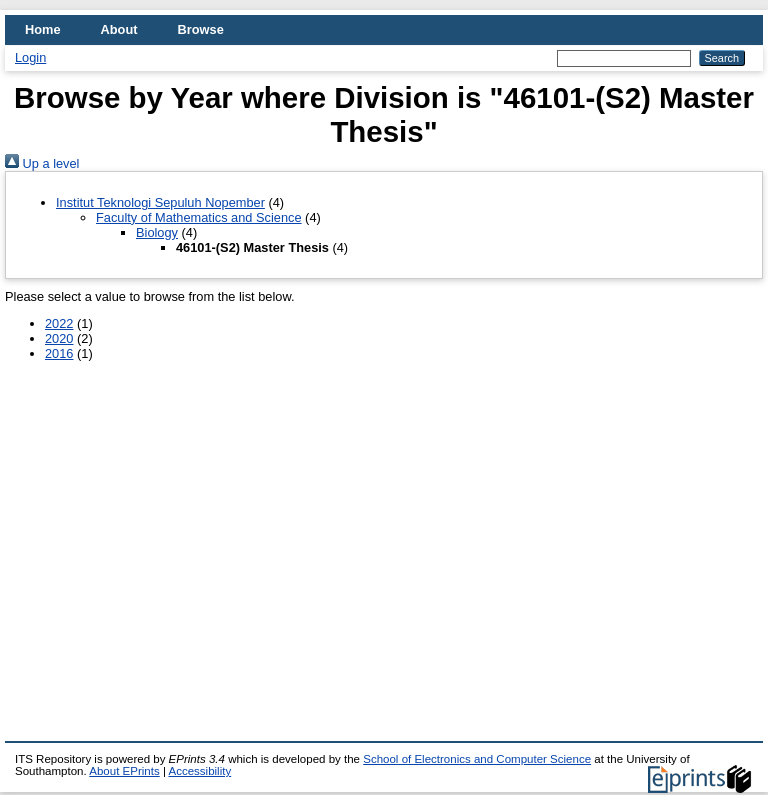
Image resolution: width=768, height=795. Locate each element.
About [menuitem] (119, 29)
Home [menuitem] (43, 29)
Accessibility (199, 771)
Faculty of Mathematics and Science (199, 217)
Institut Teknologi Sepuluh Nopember (160, 202)
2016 (59, 353)
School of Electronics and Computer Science (477, 759)
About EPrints (124, 771)
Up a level (42, 163)
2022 (59, 323)
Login (30, 57)
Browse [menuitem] (201, 29)
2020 (59, 338)
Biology (157, 232)
